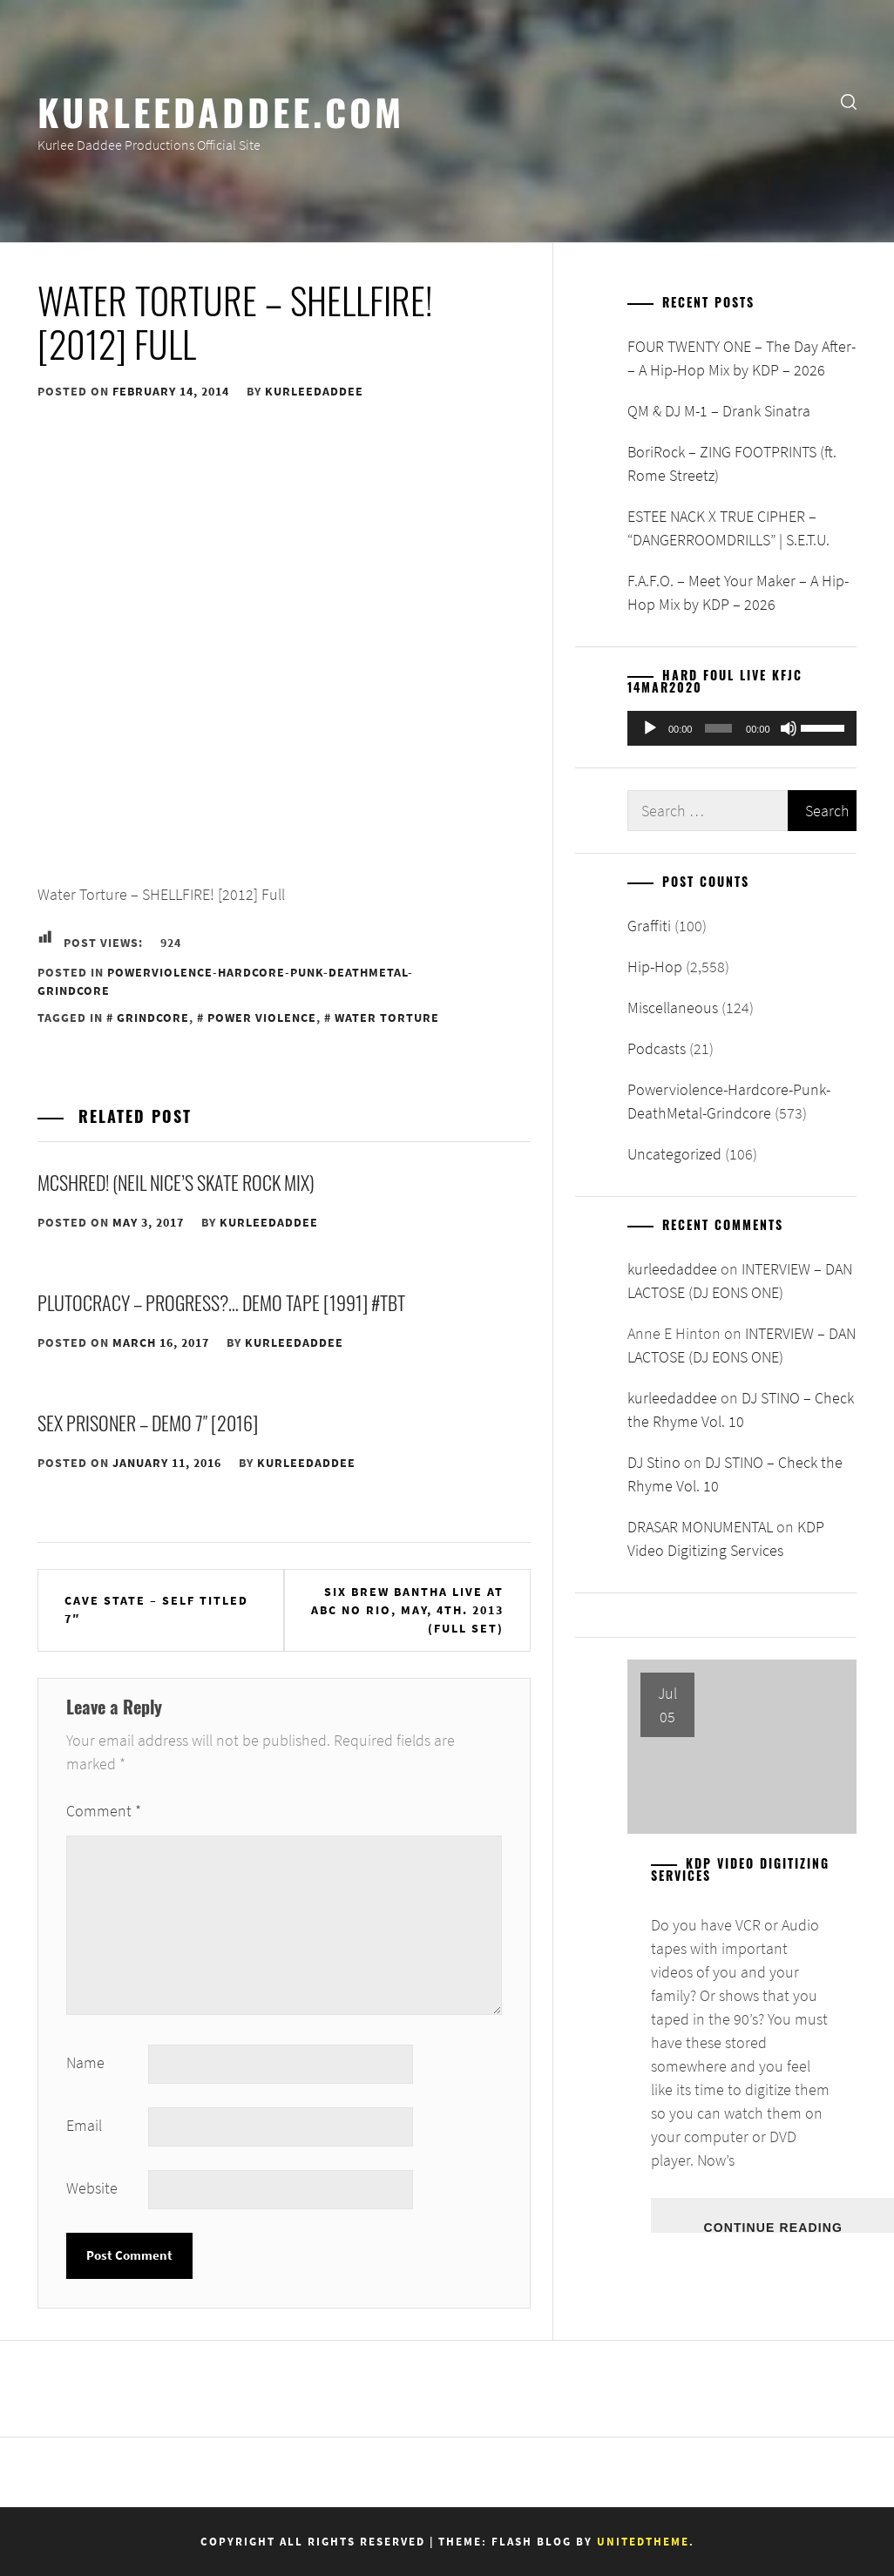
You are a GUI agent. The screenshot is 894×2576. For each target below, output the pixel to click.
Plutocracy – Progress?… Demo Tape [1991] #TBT (221, 1302)
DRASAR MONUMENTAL (700, 1527)
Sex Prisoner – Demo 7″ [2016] (147, 1423)
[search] (849, 100)
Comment (103, 1811)
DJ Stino (654, 1462)
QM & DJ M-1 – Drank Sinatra (718, 411)
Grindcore (153, 1017)
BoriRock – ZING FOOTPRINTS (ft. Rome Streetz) (731, 463)
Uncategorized (674, 1154)
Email (84, 2125)
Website (92, 2188)
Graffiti (649, 926)
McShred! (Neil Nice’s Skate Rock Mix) (176, 1182)
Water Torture (387, 1017)
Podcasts (656, 1048)
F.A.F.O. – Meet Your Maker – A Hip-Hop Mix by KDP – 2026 (738, 592)
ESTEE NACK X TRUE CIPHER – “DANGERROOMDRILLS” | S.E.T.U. (728, 528)
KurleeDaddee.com (220, 111)
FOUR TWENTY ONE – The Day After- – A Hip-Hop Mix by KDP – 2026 (741, 358)
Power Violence (261, 1017)
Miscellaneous (672, 1007)
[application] (742, 728)
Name (85, 2062)
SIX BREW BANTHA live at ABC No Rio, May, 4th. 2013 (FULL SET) (407, 1610)
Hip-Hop (654, 967)
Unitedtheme (643, 2541)
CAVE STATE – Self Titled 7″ (156, 1609)
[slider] (718, 728)
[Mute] (788, 728)
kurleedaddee (314, 391)
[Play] (650, 728)
